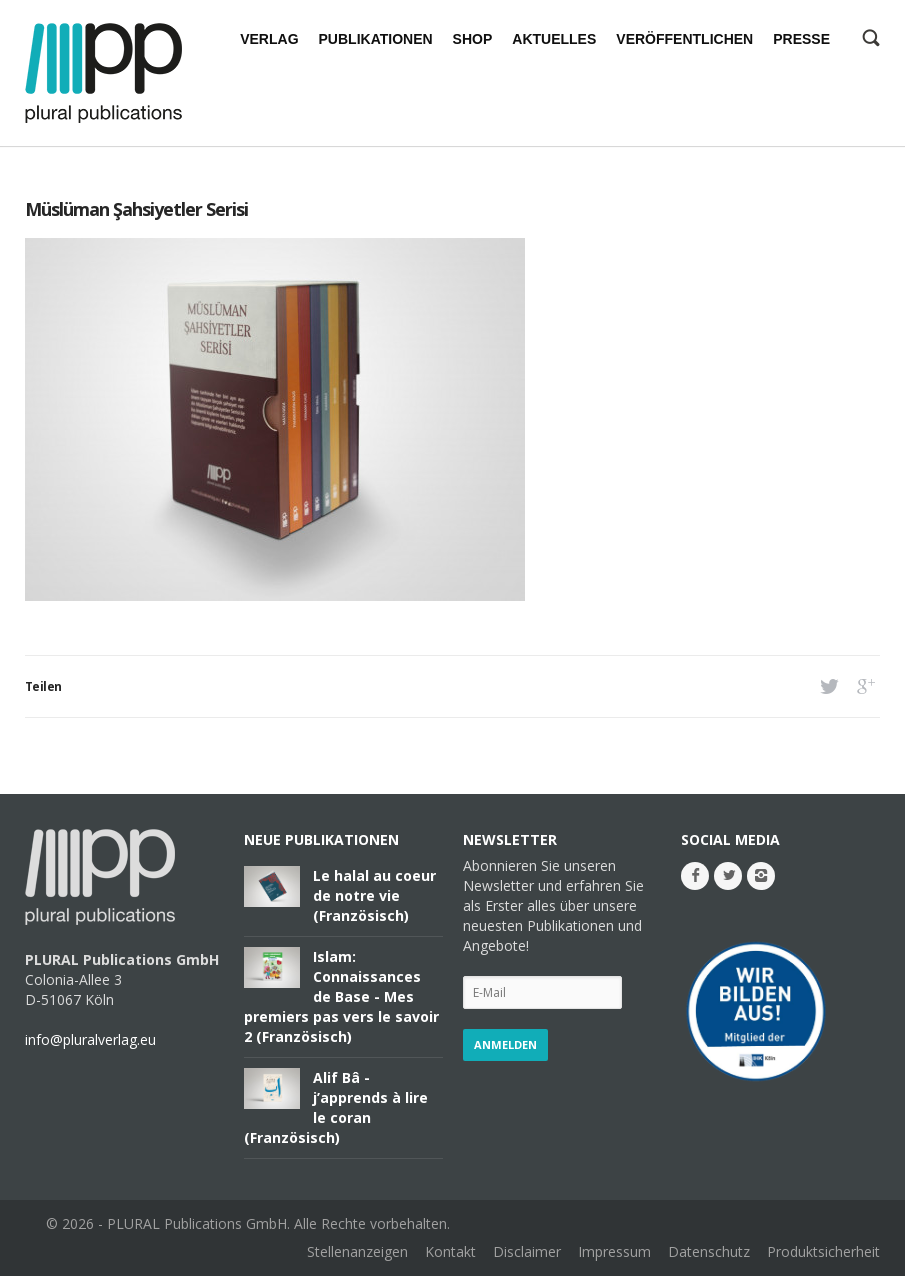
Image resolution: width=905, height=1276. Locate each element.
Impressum (614, 1251)
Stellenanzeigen (357, 1251)
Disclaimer (527, 1251)
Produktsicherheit (823, 1251)
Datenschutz (709, 1251)
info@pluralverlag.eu (90, 1039)
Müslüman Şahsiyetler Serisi (136, 209)
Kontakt (450, 1251)
